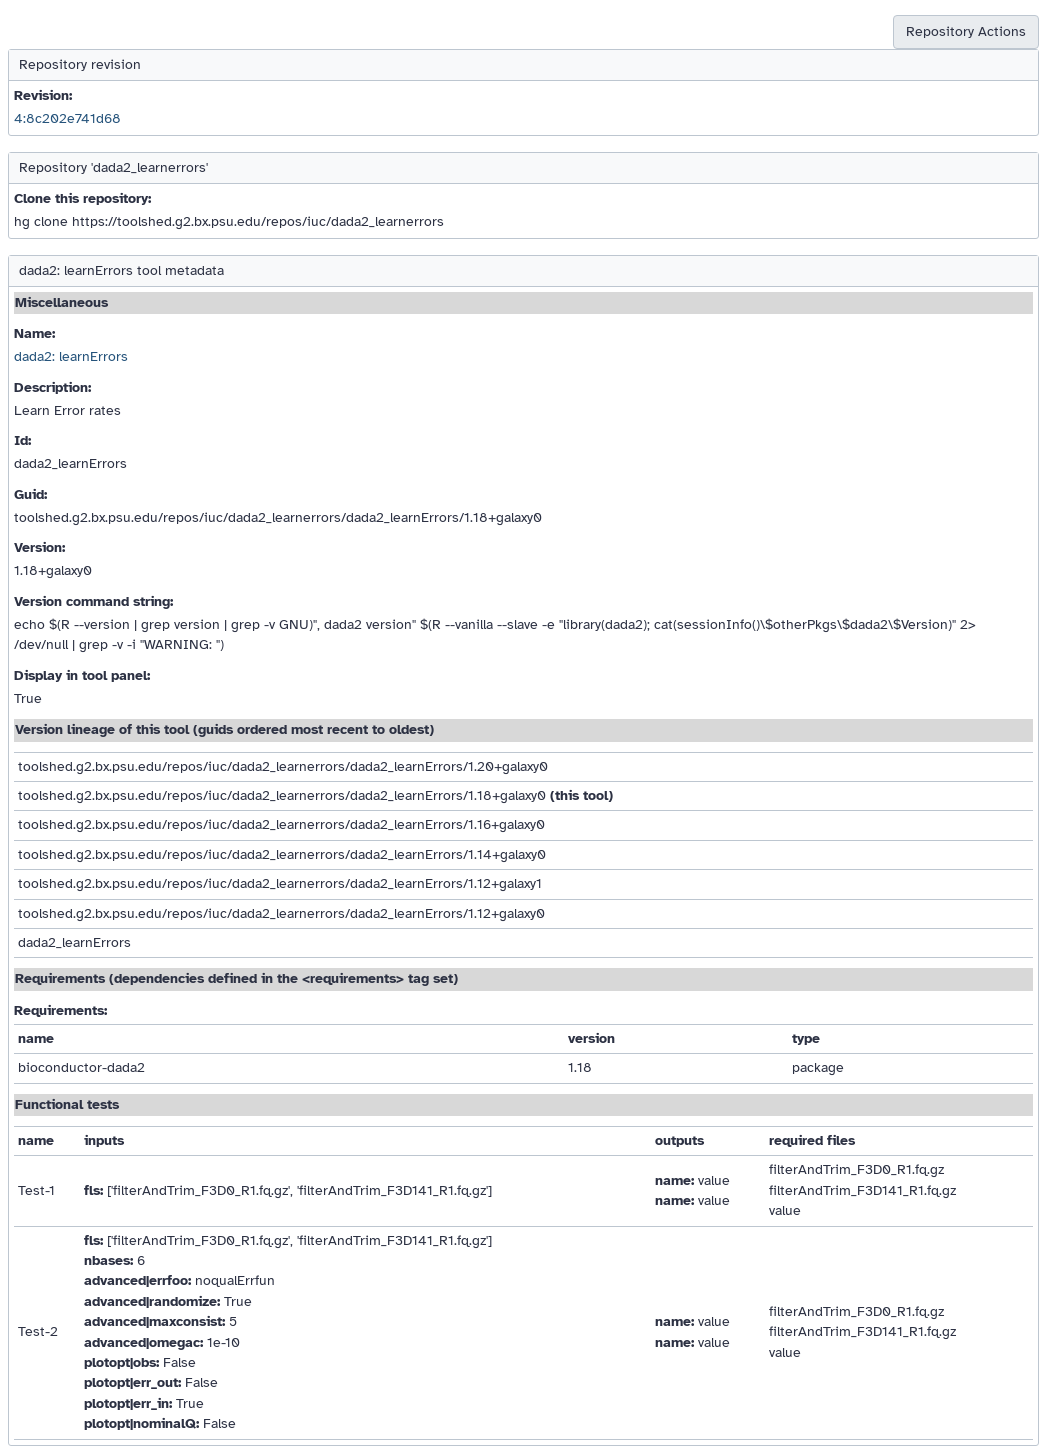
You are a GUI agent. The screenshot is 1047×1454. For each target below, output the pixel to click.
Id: (22, 440)
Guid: (30, 494)
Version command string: (93, 601)
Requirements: (60, 1010)
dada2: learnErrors (71, 356)
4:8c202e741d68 (67, 118)
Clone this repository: (82, 198)
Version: (39, 547)
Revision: (43, 95)
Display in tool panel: (82, 675)
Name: (34, 333)
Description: (52, 387)
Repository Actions (966, 31)
